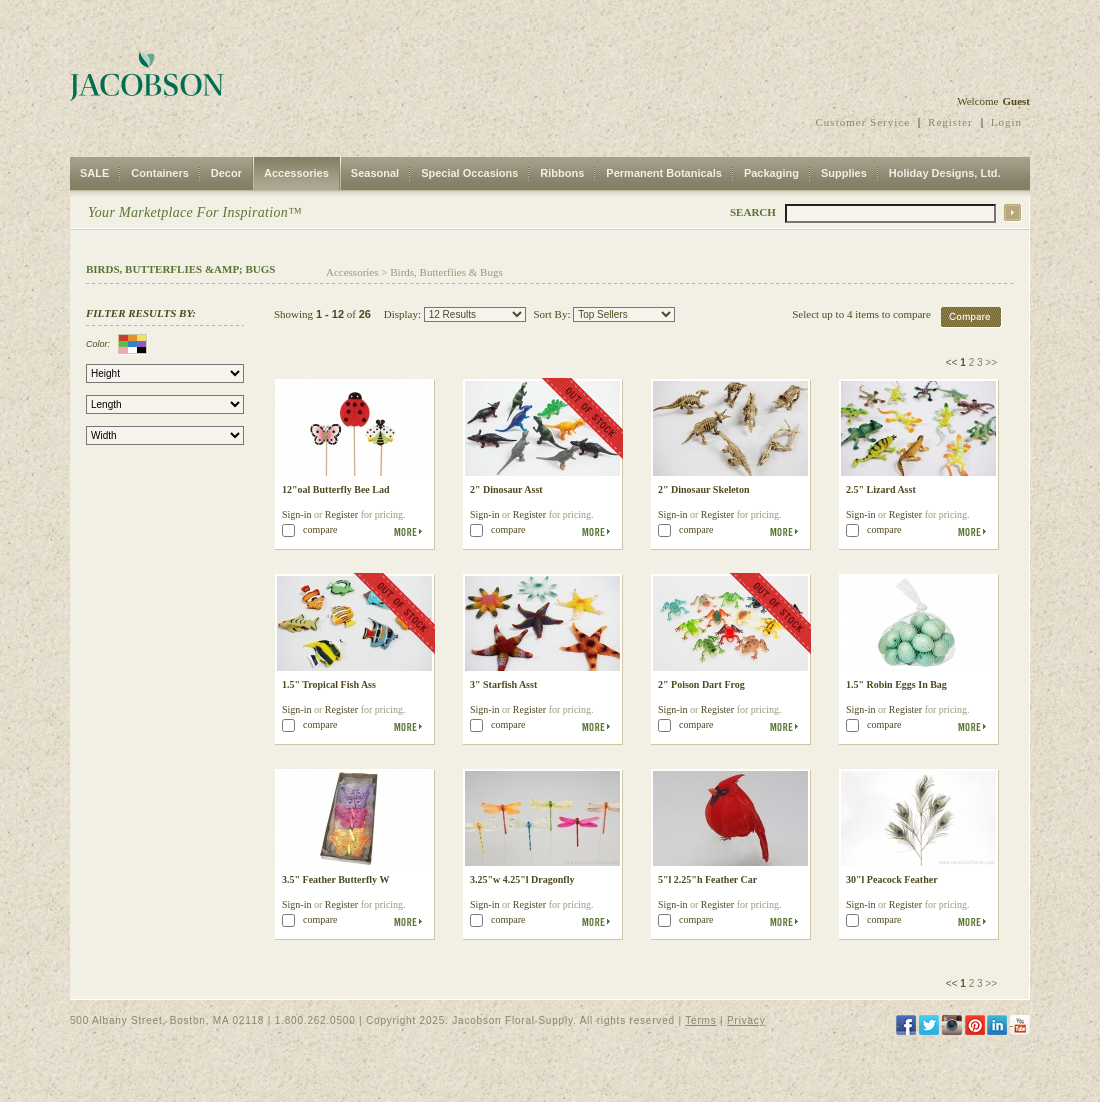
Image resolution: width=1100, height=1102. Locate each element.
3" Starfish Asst (503, 684)
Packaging (771, 173)
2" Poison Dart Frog (701, 684)
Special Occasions (469, 173)
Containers (159, 173)
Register (950, 122)
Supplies (844, 173)
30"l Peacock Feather (892, 879)
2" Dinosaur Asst (506, 489)
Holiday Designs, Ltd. (945, 173)
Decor (226, 173)
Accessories (296, 173)
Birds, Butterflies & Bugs (446, 272)
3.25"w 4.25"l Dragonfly (522, 879)
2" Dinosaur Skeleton (704, 489)
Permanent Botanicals (664, 173)
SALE (94, 173)
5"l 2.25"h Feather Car (707, 879)
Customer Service (863, 122)
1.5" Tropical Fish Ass (329, 684)
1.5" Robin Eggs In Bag (896, 684)
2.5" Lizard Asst (881, 489)
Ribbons (562, 173)
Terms (700, 1020)
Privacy (746, 1020)
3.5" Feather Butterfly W (335, 879)
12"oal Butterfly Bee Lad (336, 489)
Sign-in (296, 514)
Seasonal (375, 173)
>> (991, 362)
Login (1006, 122)
